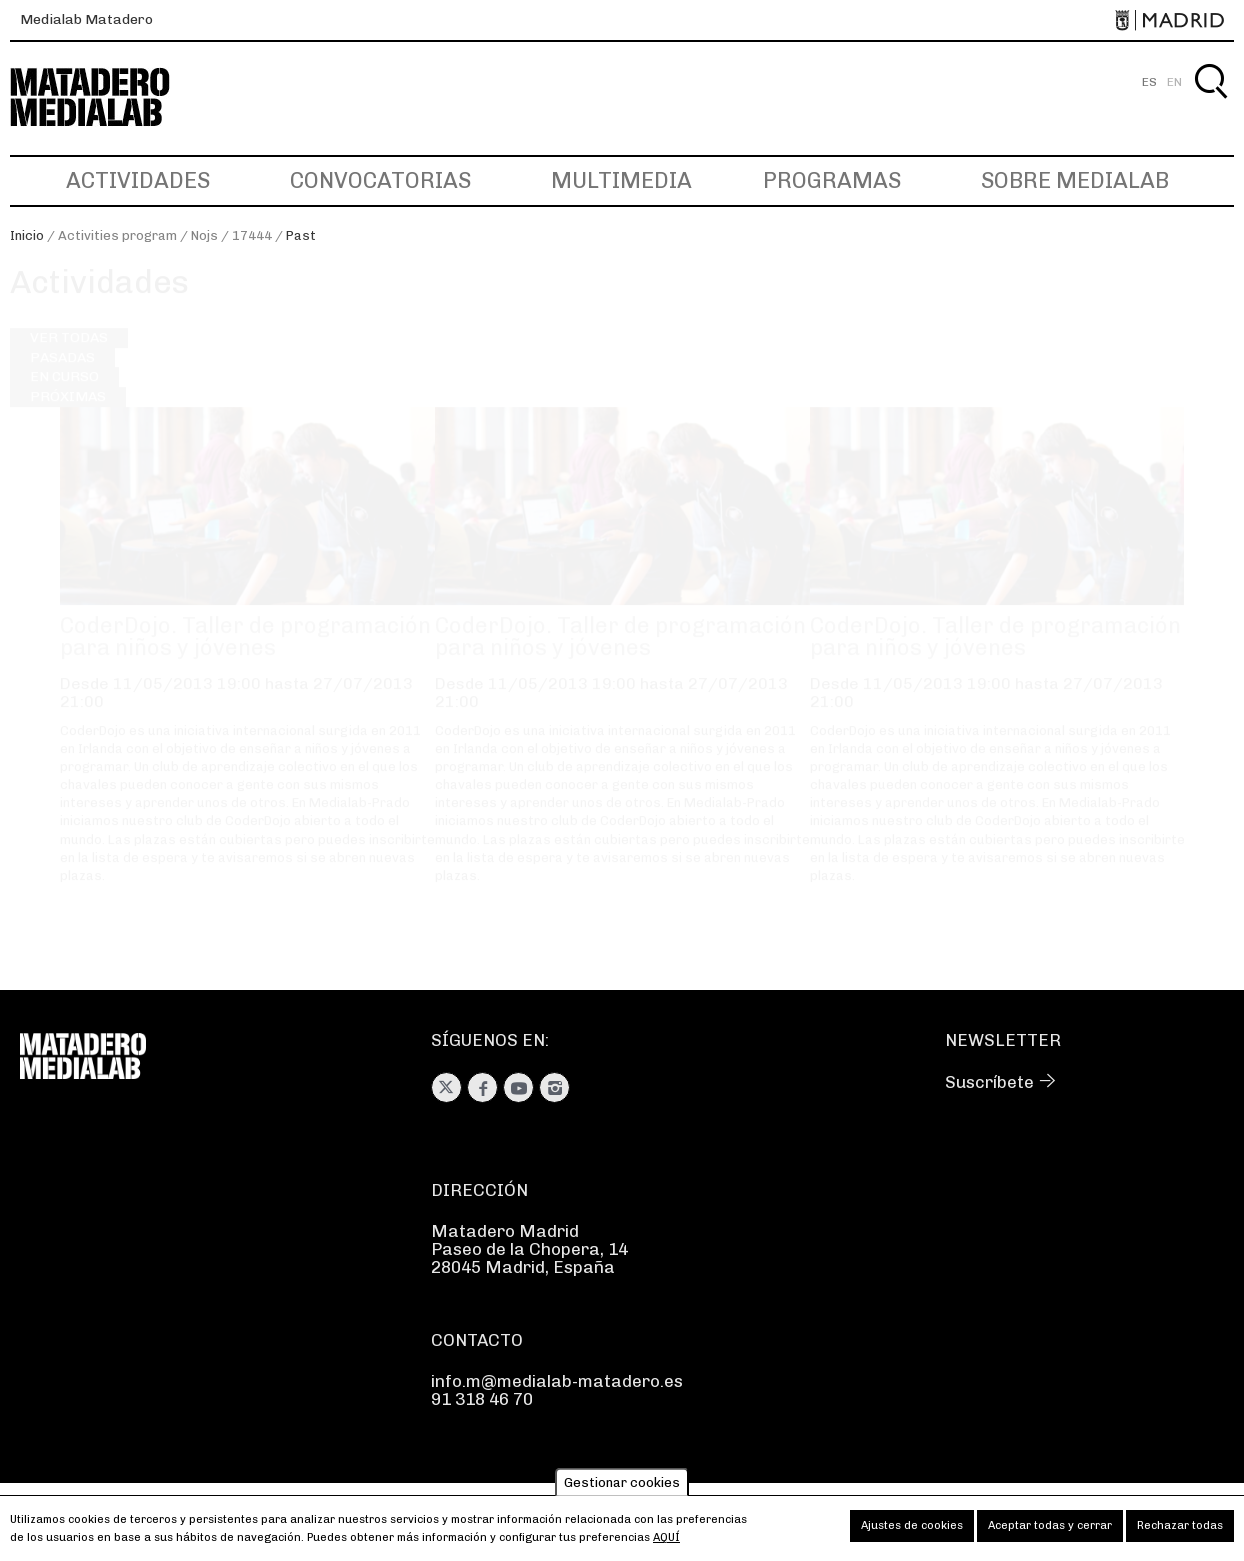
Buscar (1210, 104)
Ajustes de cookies (912, 1531)
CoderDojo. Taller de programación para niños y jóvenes (245, 655)
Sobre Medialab (1075, 180)
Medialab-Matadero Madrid (108, 97)
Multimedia (621, 180)
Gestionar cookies (622, 1488)
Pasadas (62, 376)
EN (1174, 82)
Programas (832, 180)
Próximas (68, 415)
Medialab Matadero (86, 19)
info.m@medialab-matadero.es (557, 1381)
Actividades (138, 180)
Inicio (27, 235)
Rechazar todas (1180, 1531)
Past (301, 235)
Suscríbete (989, 1082)
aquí (666, 1543)
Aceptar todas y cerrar (1050, 1531)
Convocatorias (380, 180)
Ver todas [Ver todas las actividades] (69, 356)
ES (1149, 82)
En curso (64, 395)
